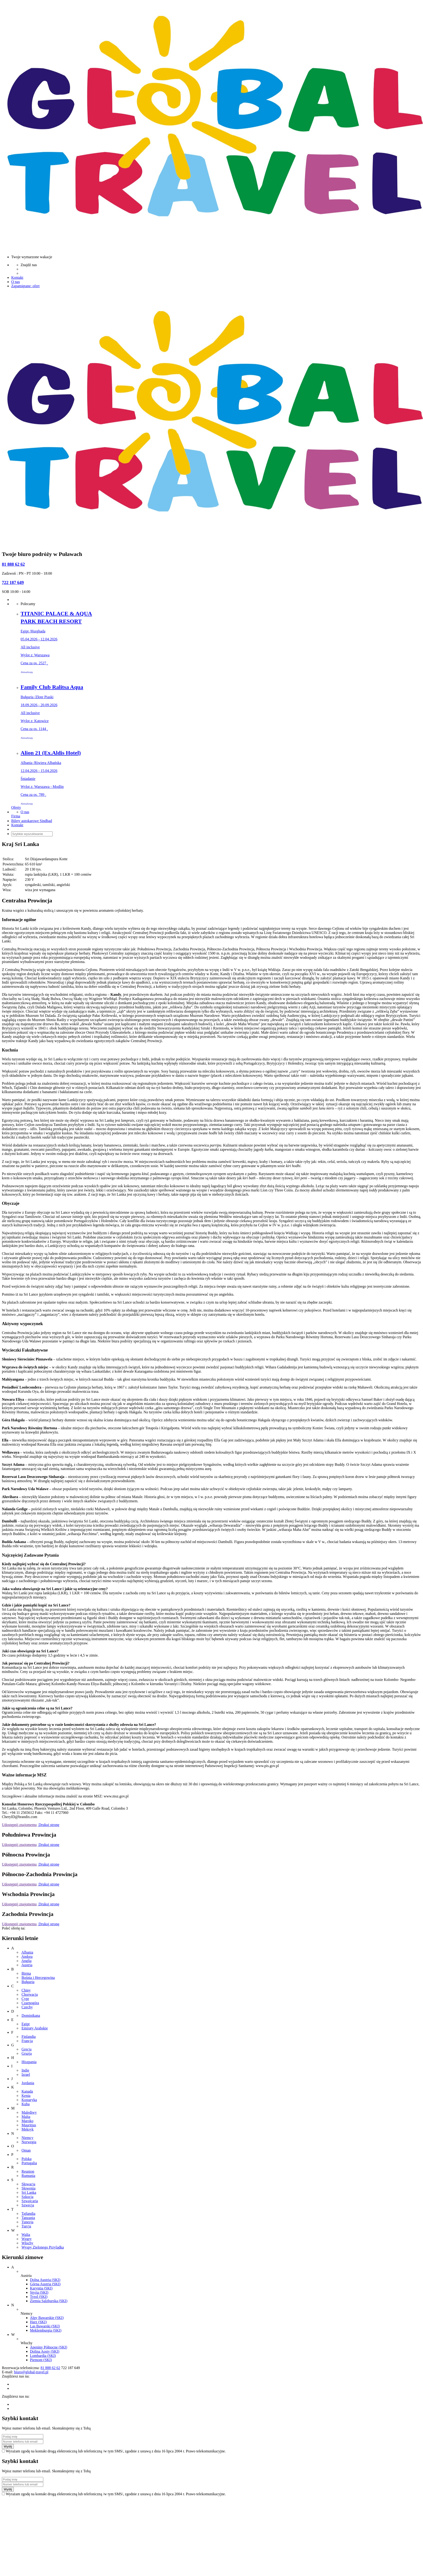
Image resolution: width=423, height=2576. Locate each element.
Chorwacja (30, 1994)
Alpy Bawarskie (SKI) (47, 2318)
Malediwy (29, 2112)
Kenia (26, 2096)
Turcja (26, 2226)
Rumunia (28, 2176)
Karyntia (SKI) (41, 2288)
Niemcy (27, 2138)
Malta (26, 2117)
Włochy (27, 2243)
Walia (26, 2235)
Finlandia (29, 2037)
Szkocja (27, 2197)
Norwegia (29, 2142)
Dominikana (31, 2015)
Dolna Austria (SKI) (45, 2280)
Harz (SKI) (38, 2322)
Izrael (26, 2074)
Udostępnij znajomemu (19, 1825)
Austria (26, 1965)
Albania (27, 1952)
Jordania (28, 2083)
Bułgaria (28, 1982)
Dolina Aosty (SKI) (44, 2351)
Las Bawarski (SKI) (45, 2326)
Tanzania (28, 2218)
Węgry (27, 2239)
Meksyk (28, 2129)
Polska (27, 2159)
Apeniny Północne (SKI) (48, 2347)
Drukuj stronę (48, 1825)
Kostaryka (29, 2100)
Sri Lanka (29, 2192)
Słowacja (28, 2184)
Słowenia (29, 2188)
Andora (27, 1957)
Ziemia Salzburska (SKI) (48, 2301)
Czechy (27, 2007)
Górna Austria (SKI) (45, 2284)
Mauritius (29, 2125)
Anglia (26, 1961)
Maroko (27, 2121)
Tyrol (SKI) (38, 2297)
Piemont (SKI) (41, 2360)
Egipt (26, 2024)
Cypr (25, 1999)
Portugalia (29, 2163)
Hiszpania (29, 2062)
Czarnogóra (30, 2003)
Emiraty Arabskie (35, 2028)
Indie (25, 2070)
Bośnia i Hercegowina (38, 1978)
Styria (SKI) (39, 2292)
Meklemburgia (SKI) (45, 2330)
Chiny (26, 1990)
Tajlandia (28, 2214)
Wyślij (8, 2446)
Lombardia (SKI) (43, 2356)
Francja (27, 2041)
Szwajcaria (30, 2201)
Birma (26, 1973)
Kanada (27, 2091)
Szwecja (28, 2205)
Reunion (28, 2171)
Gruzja (27, 2053)
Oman (26, 2150)
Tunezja (27, 2222)
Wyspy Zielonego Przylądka (43, 2247)
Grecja (27, 2049)
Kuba (26, 2104)
